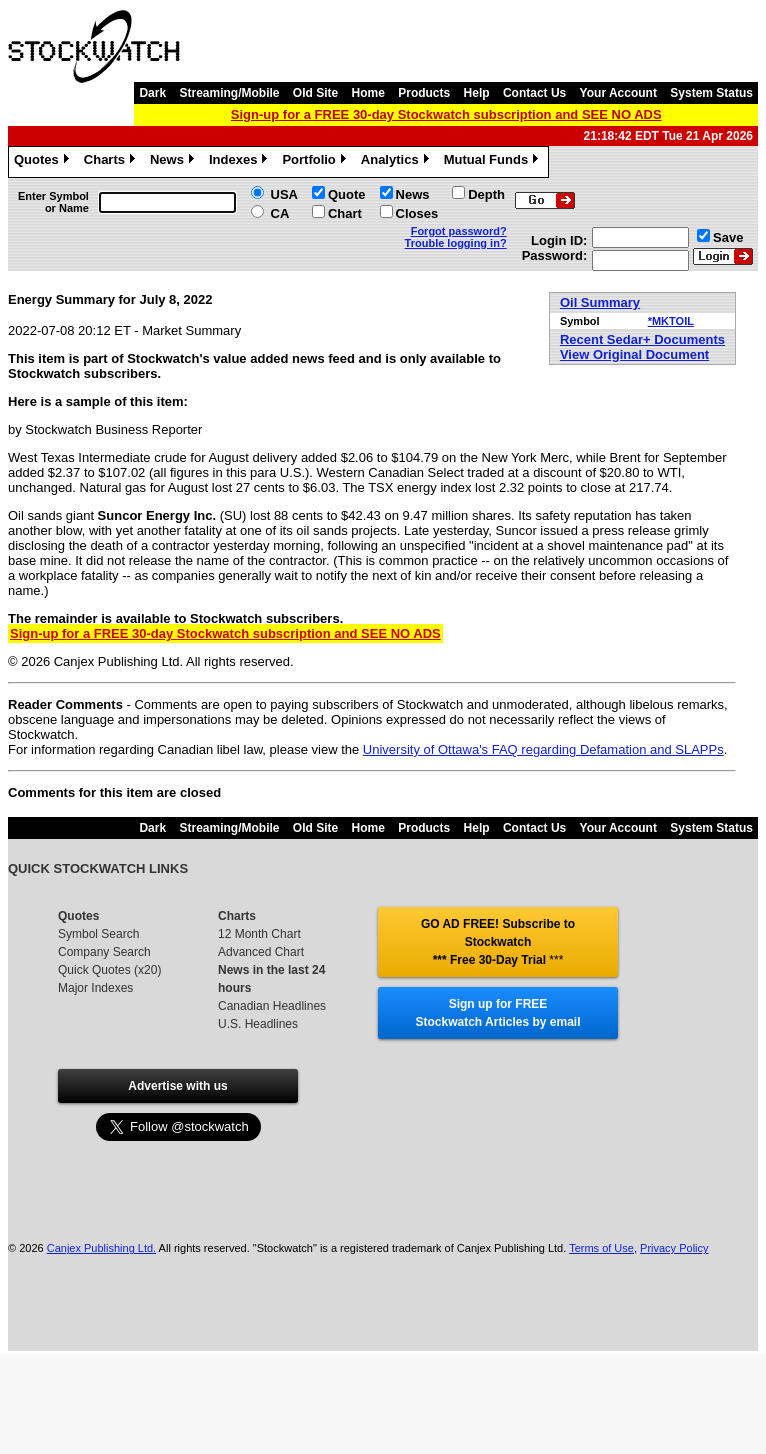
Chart (345, 213)
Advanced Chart (261, 952)
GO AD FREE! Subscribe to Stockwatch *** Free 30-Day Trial (498, 942)
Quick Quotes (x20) (109, 970)
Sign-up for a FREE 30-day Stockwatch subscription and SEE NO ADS (446, 114)
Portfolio (316, 162)
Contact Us (534, 93)
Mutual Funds (494, 162)
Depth (486, 194)
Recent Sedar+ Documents (642, 339)
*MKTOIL (671, 321)
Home (368, 93)
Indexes (240, 162)
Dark (152, 93)
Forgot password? (459, 231)
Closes (417, 213)
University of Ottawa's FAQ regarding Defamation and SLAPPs (543, 749)
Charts (112, 162)
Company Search (104, 952)
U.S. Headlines (258, 1024)
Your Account (618, 93)
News (174, 162)
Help (477, 93)
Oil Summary (600, 302)
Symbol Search (98, 934)
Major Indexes (95, 988)
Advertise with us (177, 1086)
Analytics (397, 162)
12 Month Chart (259, 934)
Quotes (44, 162)
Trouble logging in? (456, 243)
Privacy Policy (674, 1248)
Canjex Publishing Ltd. (101, 1248)
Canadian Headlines (272, 1006)
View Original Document (634, 354)
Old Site (315, 93)
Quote (347, 194)
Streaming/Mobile (229, 93)
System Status (711, 93)
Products (424, 93)
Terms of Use (601, 1248)
